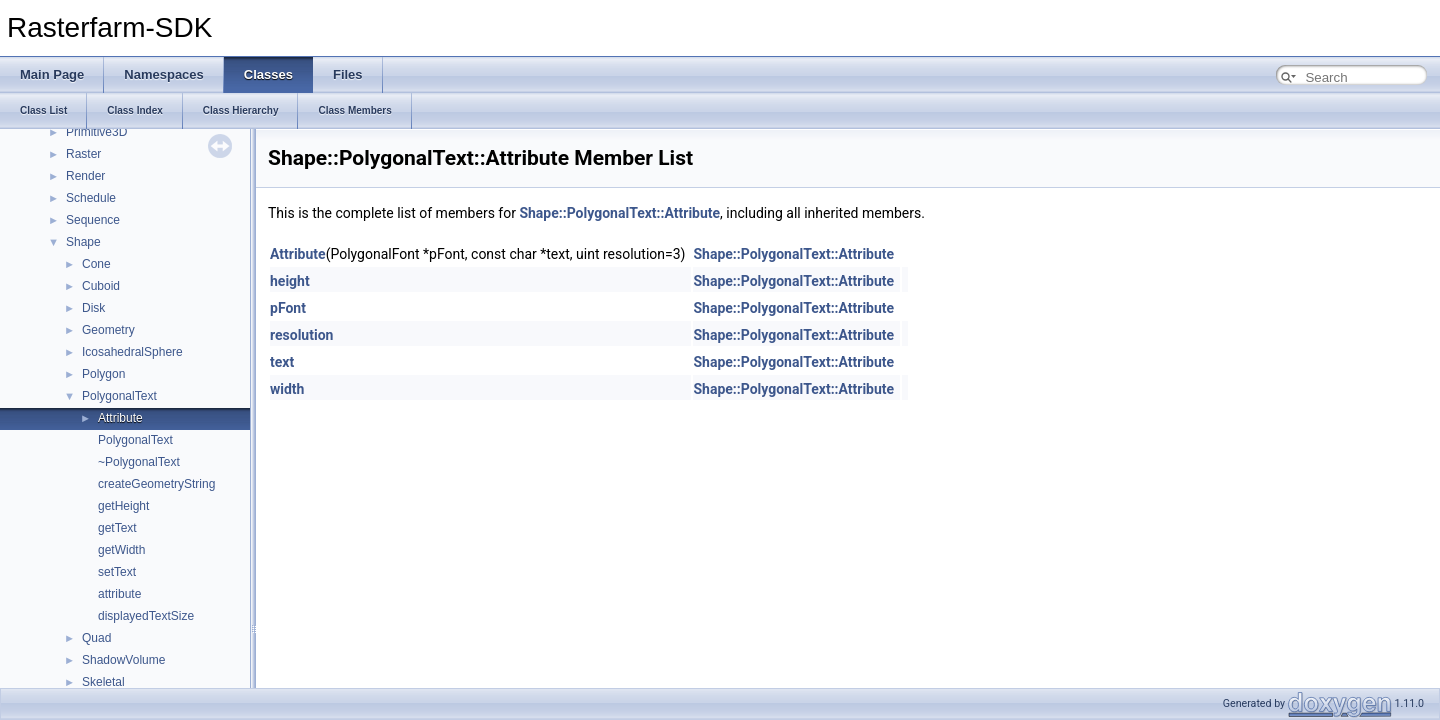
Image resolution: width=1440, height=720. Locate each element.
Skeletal (103, 682)
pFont (288, 308)
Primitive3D (96, 132)
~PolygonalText (139, 462)
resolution (301, 335)
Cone (96, 264)
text (282, 362)
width (287, 389)
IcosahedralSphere (132, 352)
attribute (119, 594)
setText (117, 572)
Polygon (103, 374)
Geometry (108, 330)
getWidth (121, 550)
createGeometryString (156, 484)
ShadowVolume (123, 660)
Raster (83, 154)
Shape (83, 242)
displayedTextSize (146, 616)
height (290, 281)
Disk (93, 308)
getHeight (123, 506)
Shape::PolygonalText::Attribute (619, 213)
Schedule (91, 198)
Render (85, 176)
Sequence (93, 220)
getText (117, 528)
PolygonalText (119, 396)
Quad (96, 638)
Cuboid (101, 286)
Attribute (120, 418)
